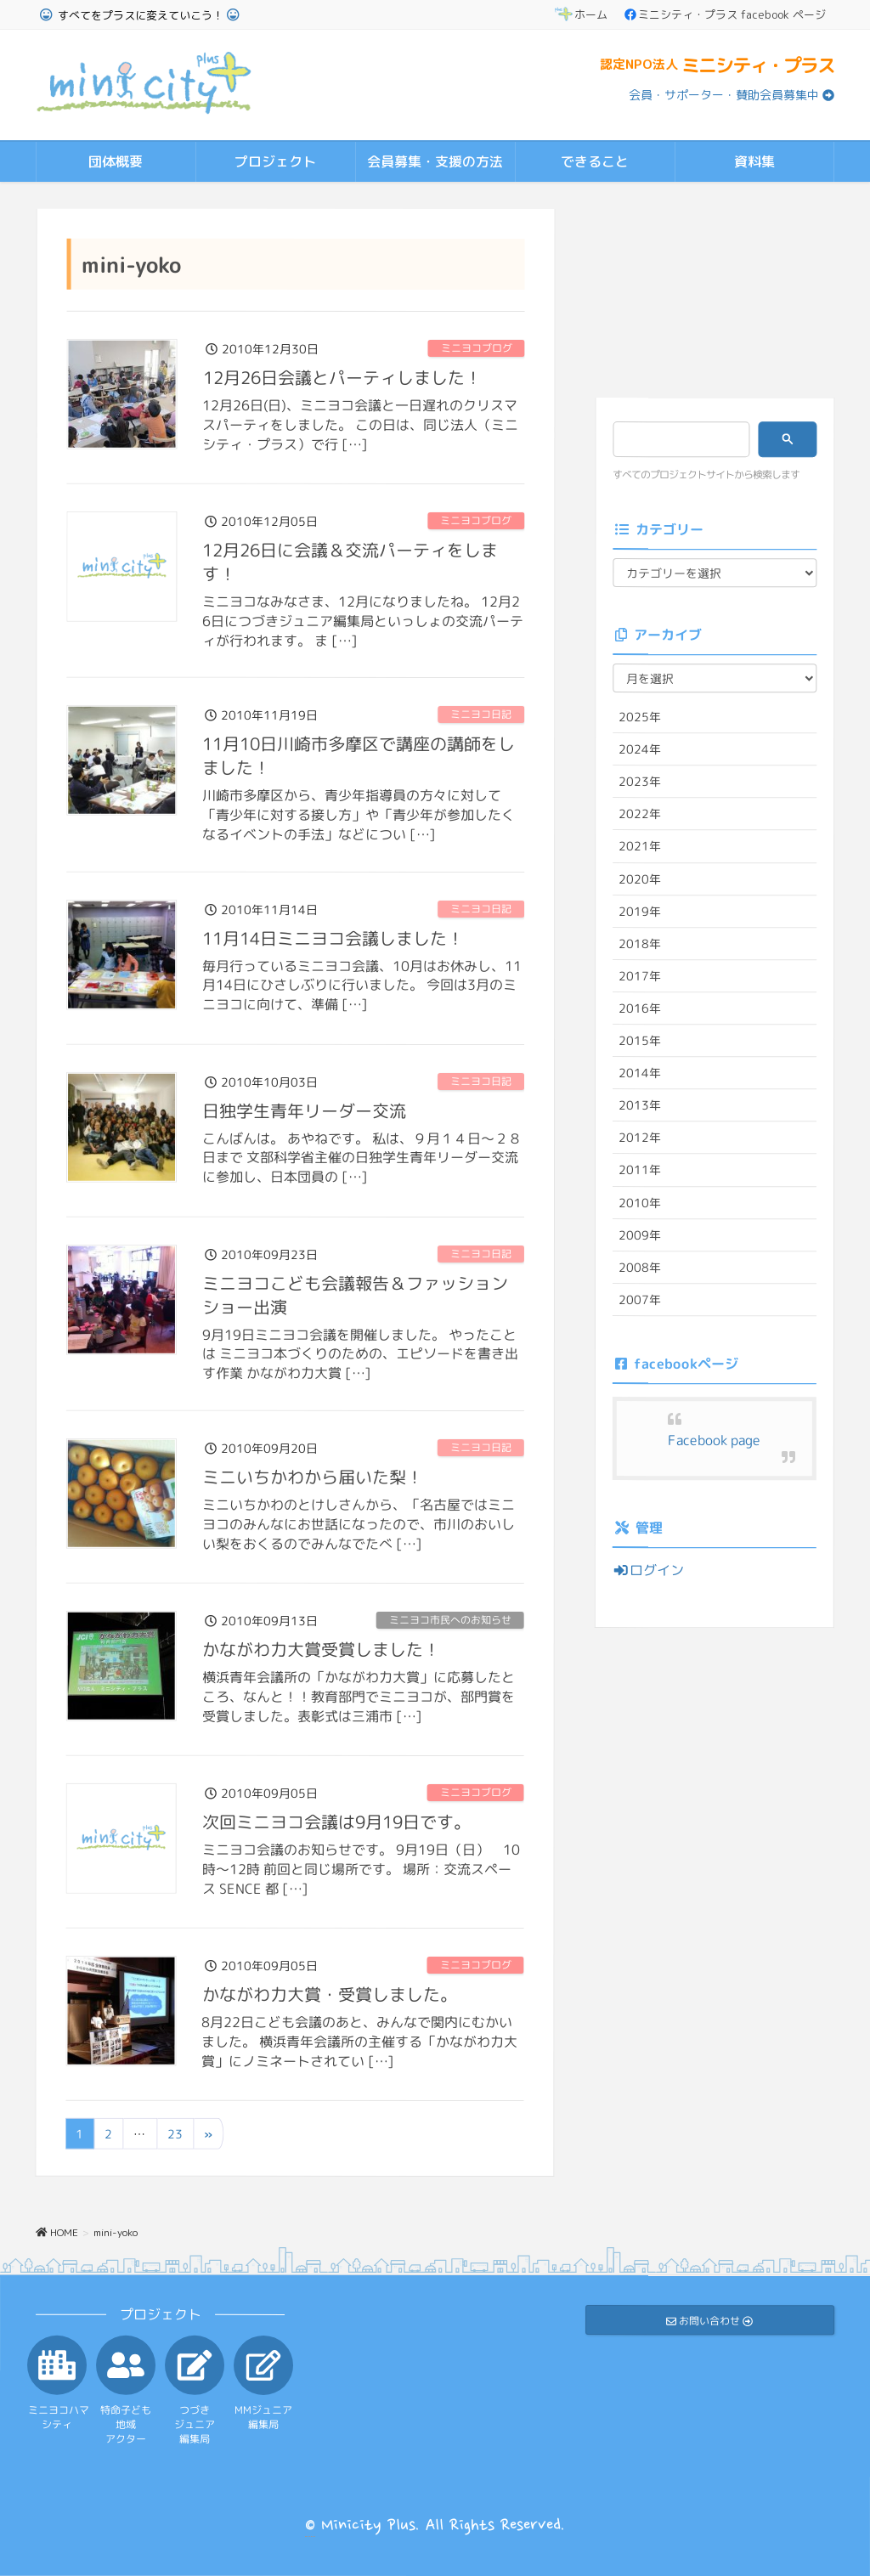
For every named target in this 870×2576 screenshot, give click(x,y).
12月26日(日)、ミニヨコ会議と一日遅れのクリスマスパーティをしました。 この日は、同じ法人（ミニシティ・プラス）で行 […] (360, 424)
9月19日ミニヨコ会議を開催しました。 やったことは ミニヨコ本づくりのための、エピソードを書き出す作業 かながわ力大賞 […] (360, 1353)
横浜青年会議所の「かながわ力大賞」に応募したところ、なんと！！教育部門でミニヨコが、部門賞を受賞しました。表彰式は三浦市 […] (358, 1696)
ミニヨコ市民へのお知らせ (450, 1620)
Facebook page (714, 1440)
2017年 (640, 976)
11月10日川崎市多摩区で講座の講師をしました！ (358, 755)
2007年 (640, 1299)
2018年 (640, 943)
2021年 (640, 846)
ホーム (581, 14)
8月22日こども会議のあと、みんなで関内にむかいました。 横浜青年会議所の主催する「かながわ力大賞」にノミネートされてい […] (359, 2041)
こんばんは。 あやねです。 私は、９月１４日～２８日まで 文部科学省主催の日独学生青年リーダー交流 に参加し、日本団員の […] (362, 1157)
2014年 (640, 1073)
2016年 (640, 1008)
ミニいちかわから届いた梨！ (312, 1476)
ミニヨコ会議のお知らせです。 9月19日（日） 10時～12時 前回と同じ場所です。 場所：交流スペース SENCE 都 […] (361, 1868)
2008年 (640, 1266)
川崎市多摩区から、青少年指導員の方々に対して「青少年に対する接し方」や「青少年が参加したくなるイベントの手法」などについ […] (358, 815)
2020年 (640, 878)
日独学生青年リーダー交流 (304, 1109)
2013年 (640, 1105)
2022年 (640, 813)
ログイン (648, 1570)
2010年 (640, 1202)
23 (175, 2134)
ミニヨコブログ (476, 348)
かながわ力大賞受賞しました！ (321, 1648)
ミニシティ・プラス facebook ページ (725, 14)
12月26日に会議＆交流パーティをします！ (350, 561)
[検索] (676, 439)
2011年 (640, 1169)
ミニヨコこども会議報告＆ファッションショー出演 (355, 1294)
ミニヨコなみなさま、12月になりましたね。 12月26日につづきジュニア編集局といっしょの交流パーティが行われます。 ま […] (362, 620)
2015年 (640, 1040)
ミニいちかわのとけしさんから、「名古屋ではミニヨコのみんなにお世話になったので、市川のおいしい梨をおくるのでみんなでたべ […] (358, 1523)
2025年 (640, 717)
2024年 (640, 749)
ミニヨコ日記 (480, 714)
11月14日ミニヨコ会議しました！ (333, 937)
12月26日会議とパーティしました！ (341, 376)
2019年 (640, 910)
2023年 (640, 781)
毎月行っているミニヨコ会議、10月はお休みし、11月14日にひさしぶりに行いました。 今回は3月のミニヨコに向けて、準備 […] (362, 985)
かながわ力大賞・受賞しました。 (329, 1993)
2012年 (640, 1137)
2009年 (640, 1234)
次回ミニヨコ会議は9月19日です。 (336, 1821)
